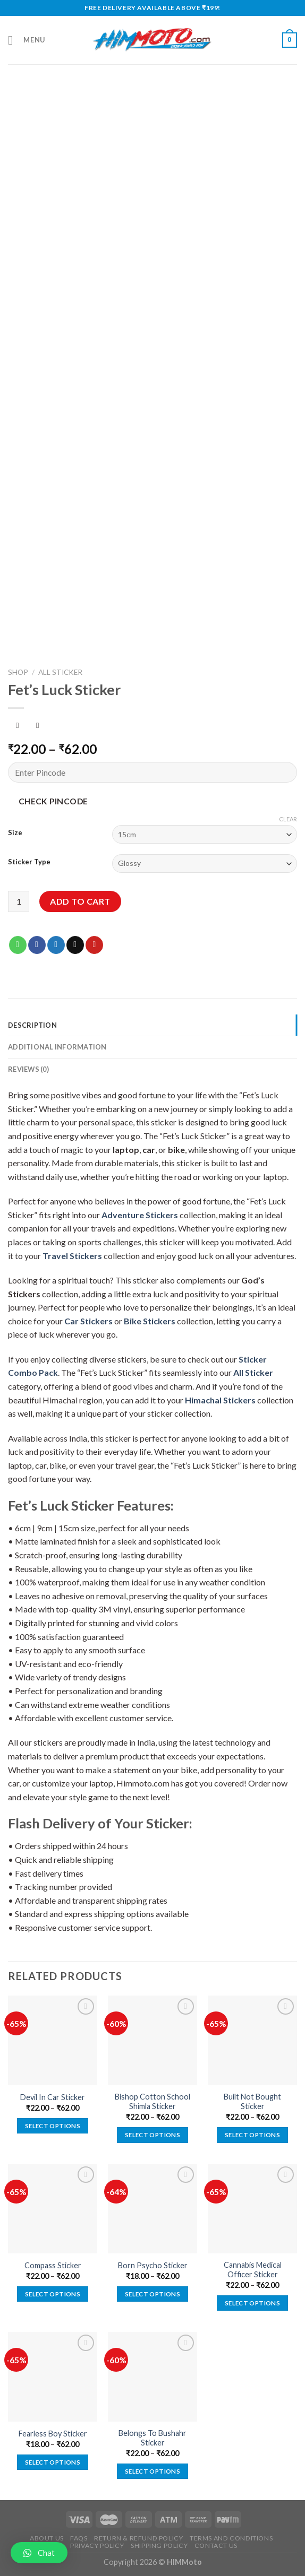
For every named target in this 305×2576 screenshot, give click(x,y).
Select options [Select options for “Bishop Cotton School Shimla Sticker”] (152, 2134)
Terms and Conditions (231, 2538)
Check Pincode (53, 801)
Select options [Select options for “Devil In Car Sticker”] (52, 2125)
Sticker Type (29, 862)
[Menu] (26, 40)
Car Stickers (88, 1321)
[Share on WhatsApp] (18, 945)
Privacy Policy (97, 2545)
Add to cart (80, 901)
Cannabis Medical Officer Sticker (253, 2269)
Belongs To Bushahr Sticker (152, 2438)
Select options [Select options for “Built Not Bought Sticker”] (252, 2134)
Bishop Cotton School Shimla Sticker (152, 2101)
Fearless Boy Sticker (53, 2433)
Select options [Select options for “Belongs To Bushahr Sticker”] (152, 2471)
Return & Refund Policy (138, 2538)
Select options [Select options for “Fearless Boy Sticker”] (52, 2462)
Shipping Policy (159, 2545)
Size (15, 833)
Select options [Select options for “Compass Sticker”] (52, 2294)
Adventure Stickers (139, 1215)
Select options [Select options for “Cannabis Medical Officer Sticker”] (252, 2303)
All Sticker (60, 672)
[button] (39, 2552)
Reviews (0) (28, 1069)
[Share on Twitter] (56, 945)
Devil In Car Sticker (52, 2097)
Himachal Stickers (220, 1400)
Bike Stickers (149, 1321)
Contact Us (216, 2545)
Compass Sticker (52, 2265)
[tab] (152, 1025)
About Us (47, 2538)
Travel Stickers (72, 1256)
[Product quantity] (18, 901)
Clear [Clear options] (288, 819)
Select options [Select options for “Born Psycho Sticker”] (152, 2294)
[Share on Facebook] (37, 945)
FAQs (78, 2538)
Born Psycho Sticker (153, 2265)
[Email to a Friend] (75, 945)
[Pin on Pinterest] (94, 945)
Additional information (57, 1047)
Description (32, 1025)
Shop (18, 672)
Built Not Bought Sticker (252, 2101)
